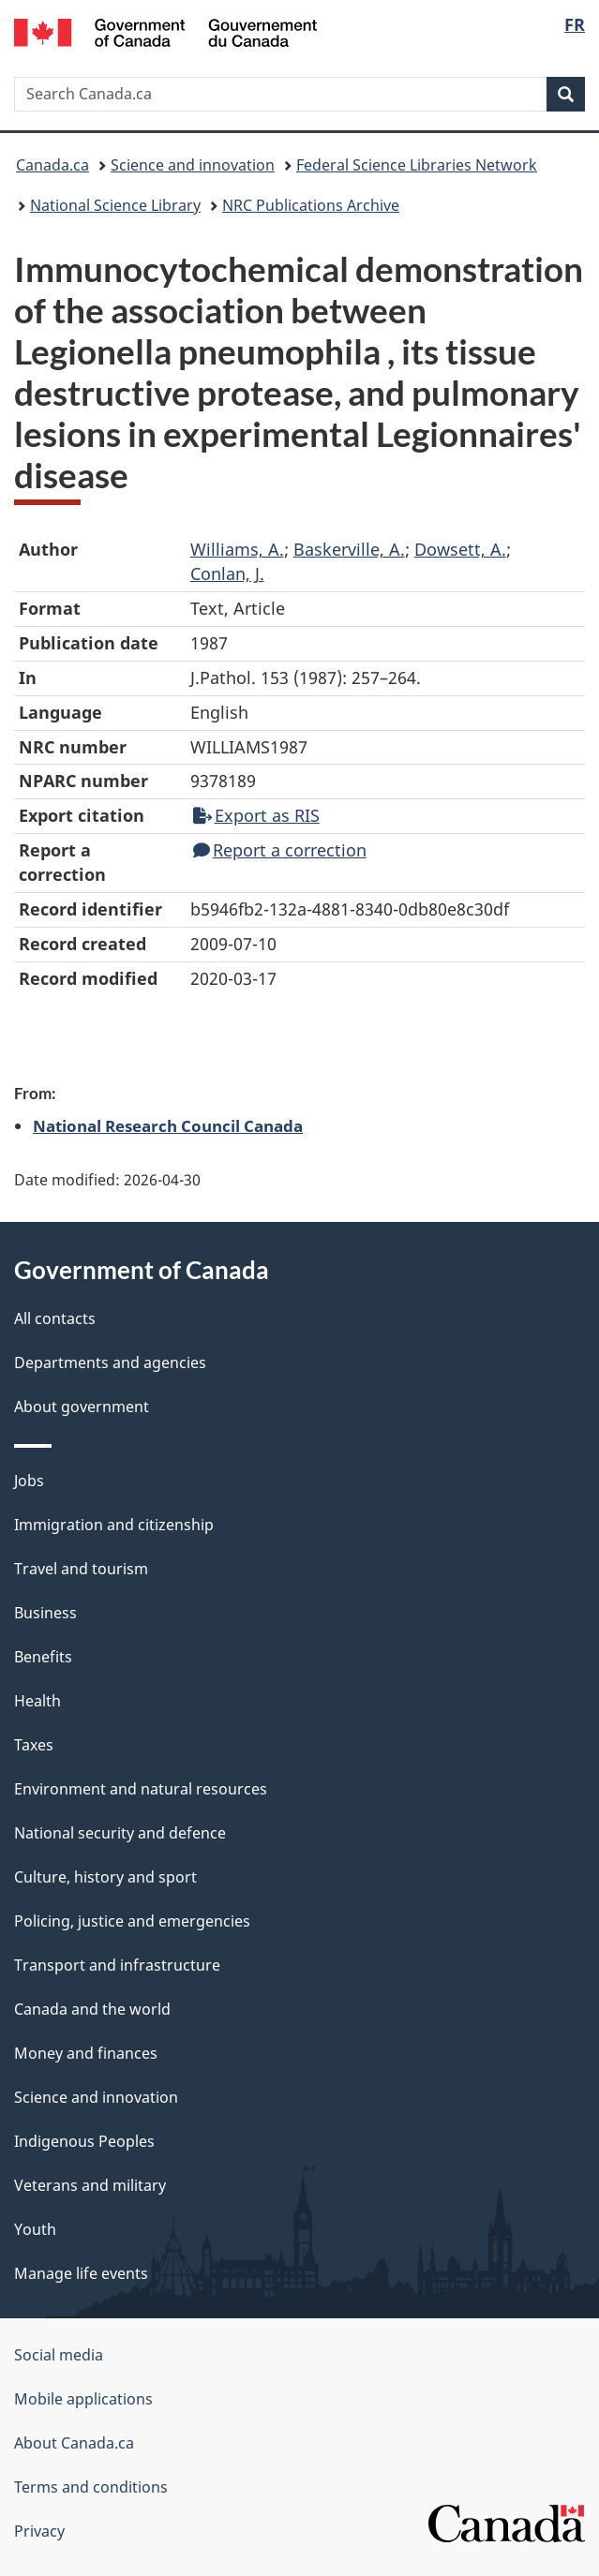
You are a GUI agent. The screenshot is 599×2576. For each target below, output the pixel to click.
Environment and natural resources (140, 1789)
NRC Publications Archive (310, 205)
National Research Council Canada (168, 1125)
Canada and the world (92, 2009)
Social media (58, 2355)
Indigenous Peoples (84, 2141)
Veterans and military (90, 2185)
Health (37, 1700)
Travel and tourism (81, 1568)
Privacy (39, 2531)
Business (45, 1612)
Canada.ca (52, 165)
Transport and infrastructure (117, 1965)
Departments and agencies (110, 1362)
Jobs (29, 1480)
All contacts (55, 1318)
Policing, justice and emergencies (132, 1921)
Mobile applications (83, 2399)
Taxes (33, 1745)
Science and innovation (193, 165)
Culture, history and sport (105, 1877)
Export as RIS (256, 815)
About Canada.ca (74, 2443)
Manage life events (81, 2273)
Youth (35, 2229)
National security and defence (120, 1833)
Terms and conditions (91, 2487)
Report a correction (280, 850)
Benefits (43, 1656)
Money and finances (85, 2053)
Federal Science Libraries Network (416, 165)
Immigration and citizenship (114, 1524)
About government (81, 1406)
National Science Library (115, 205)
